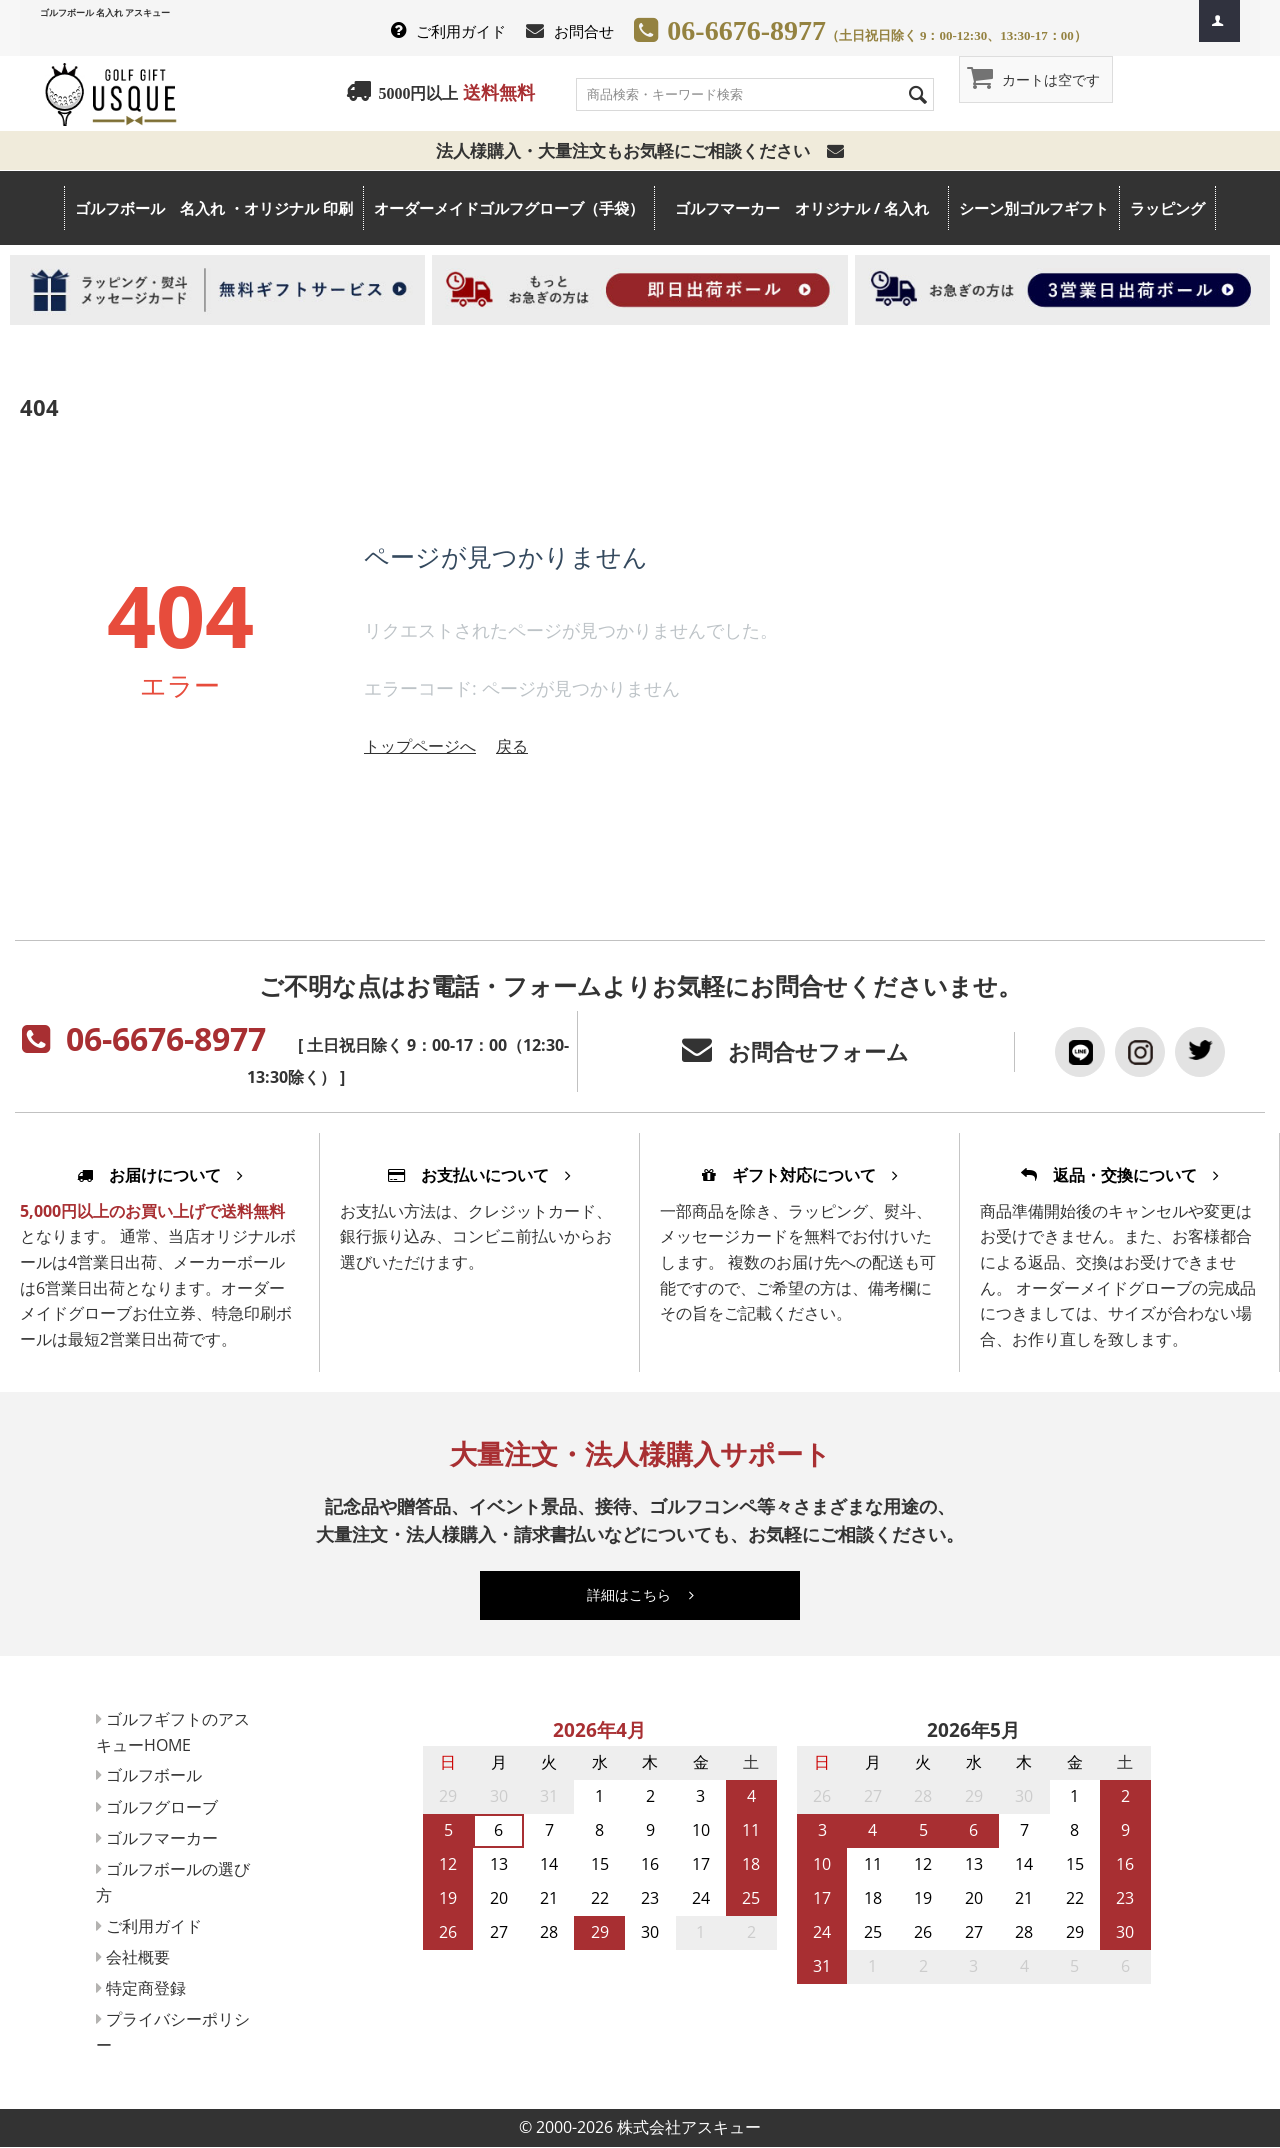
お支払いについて (479, 1175)
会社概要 (144, 1957)
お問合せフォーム (818, 1051)
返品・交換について (1120, 1175)
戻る (512, 746)
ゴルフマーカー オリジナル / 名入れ (811, 208)
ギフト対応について (800, 1175)
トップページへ (420, 746)
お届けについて (160, 1175)
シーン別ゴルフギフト (1034, 208)
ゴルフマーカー (168, 1838)
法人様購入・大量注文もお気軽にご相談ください (640, 150)
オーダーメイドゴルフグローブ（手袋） (509, 208)
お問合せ (584, 31)
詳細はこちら (640, 1594)
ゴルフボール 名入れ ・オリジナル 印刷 (214, 208)
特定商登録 (152, 1988)
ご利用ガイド (461, 31)
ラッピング (1167, 208)
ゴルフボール (160, 1775)
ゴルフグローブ (168, 1807)
